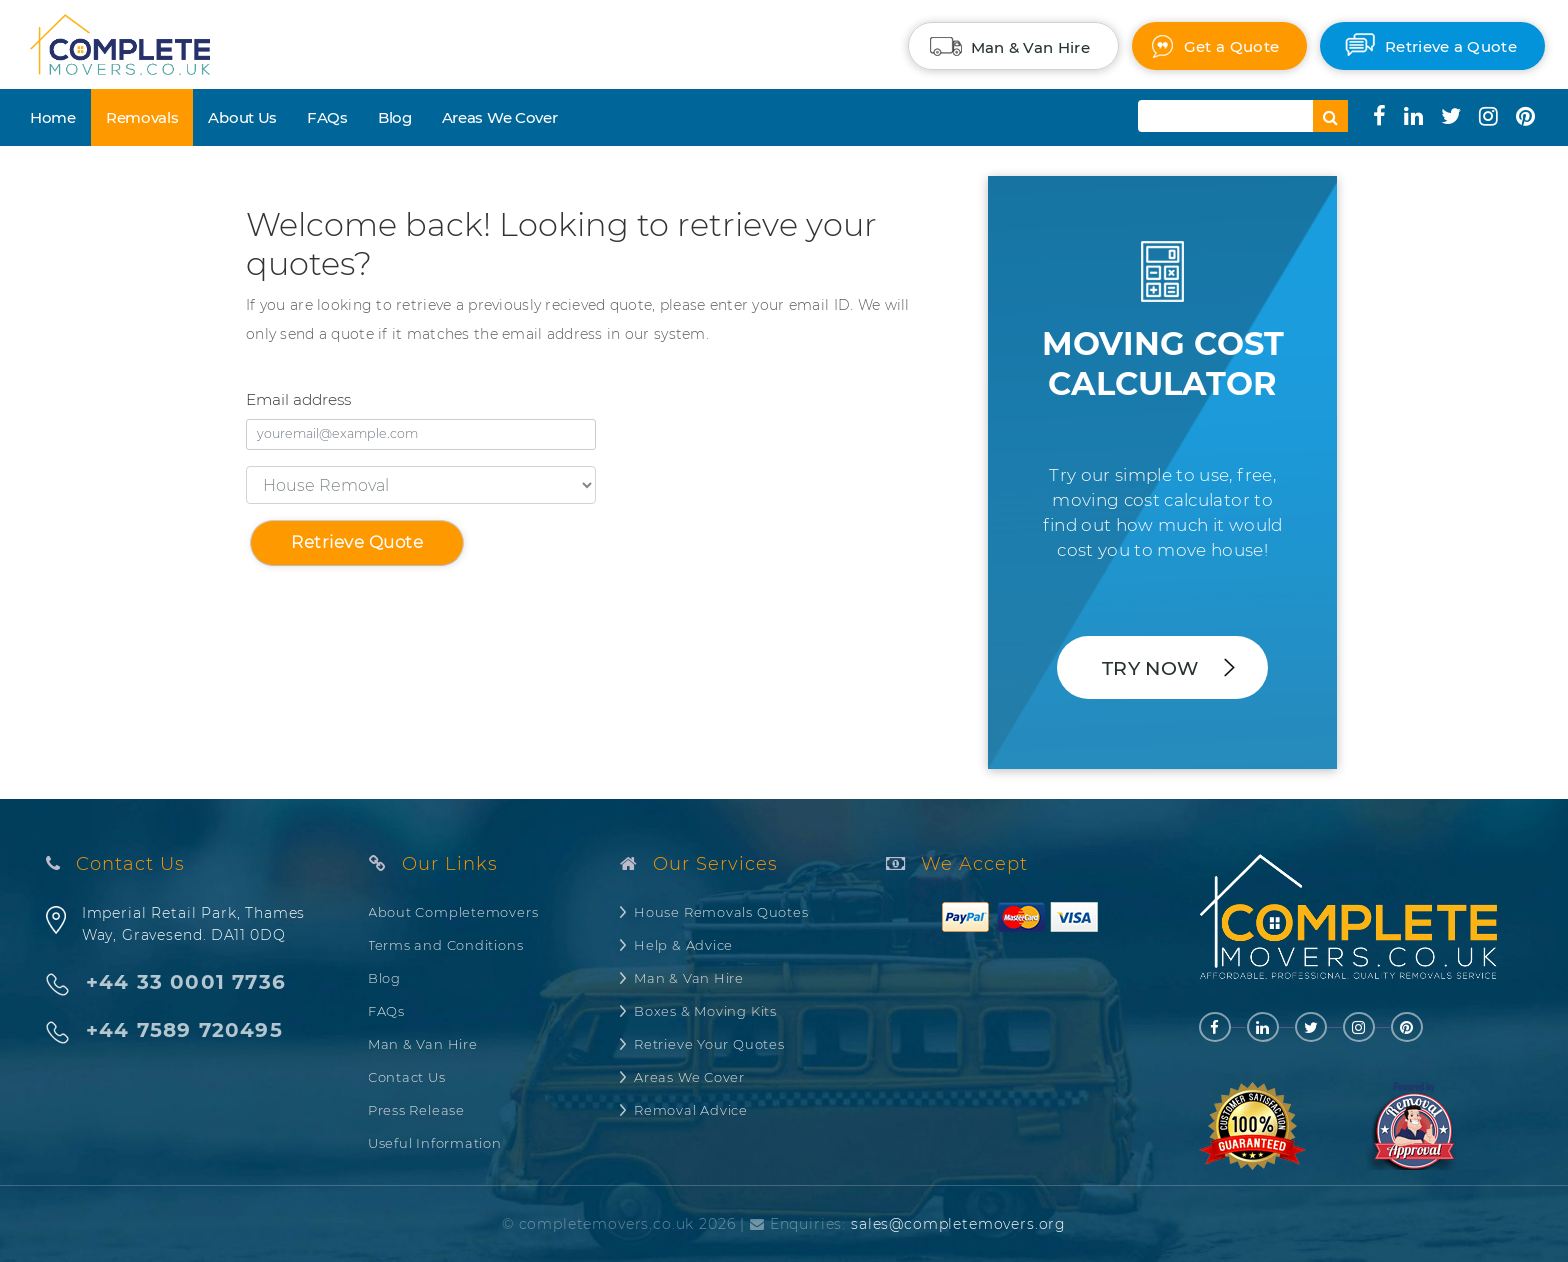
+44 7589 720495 (184, 1030)
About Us (242, 117)
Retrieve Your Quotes (709, 1044)
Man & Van (1030, 47)
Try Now (1150, 668)
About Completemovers (453, 912)
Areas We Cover (500, 117)
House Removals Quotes (721, 912)
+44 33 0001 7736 (186, 982)
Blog (395, 117)
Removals (142, 117)
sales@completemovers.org (958, 1224)
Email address (298, 399)
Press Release (416, 1110)
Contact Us (407, 1077)
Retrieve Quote (357, 542)
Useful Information (435, 1143)
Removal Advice (691, 1110)
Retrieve (1451, 46)
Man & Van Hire (423, 1044)
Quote (1231, 46)
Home (53, 117)
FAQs (327, 117)
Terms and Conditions (446, 945)
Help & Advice (683, 945)
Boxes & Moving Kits (705, 1011)
